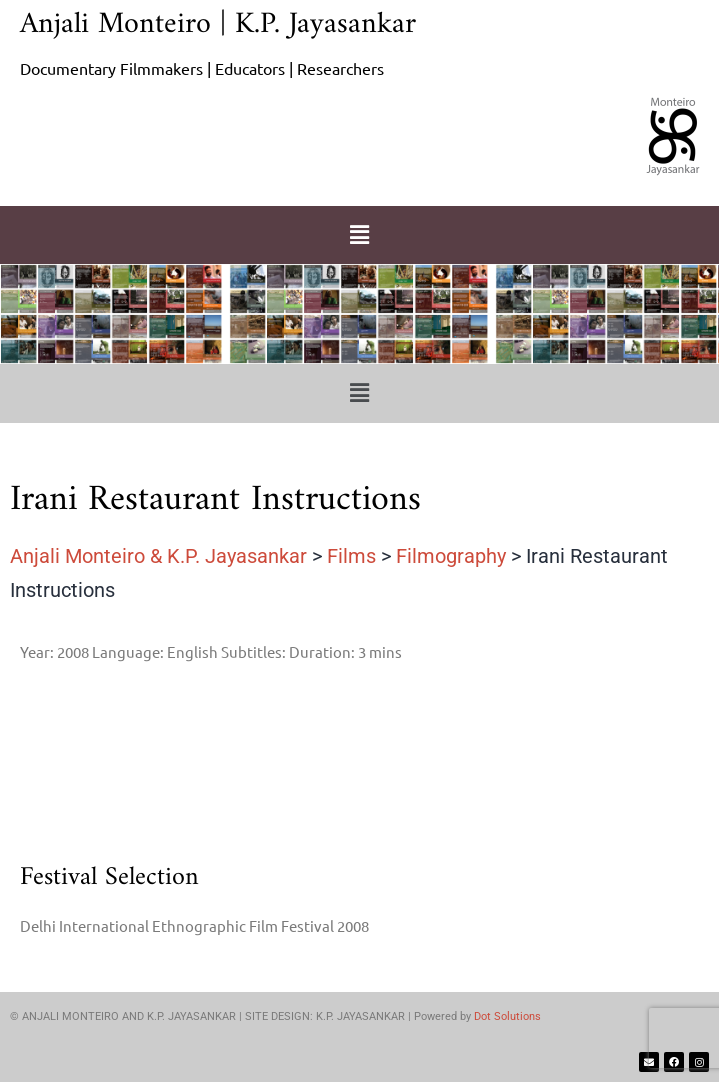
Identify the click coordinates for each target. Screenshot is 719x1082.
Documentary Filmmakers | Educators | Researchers (202, 68)
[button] (359, 235)
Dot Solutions (507, 1016)
